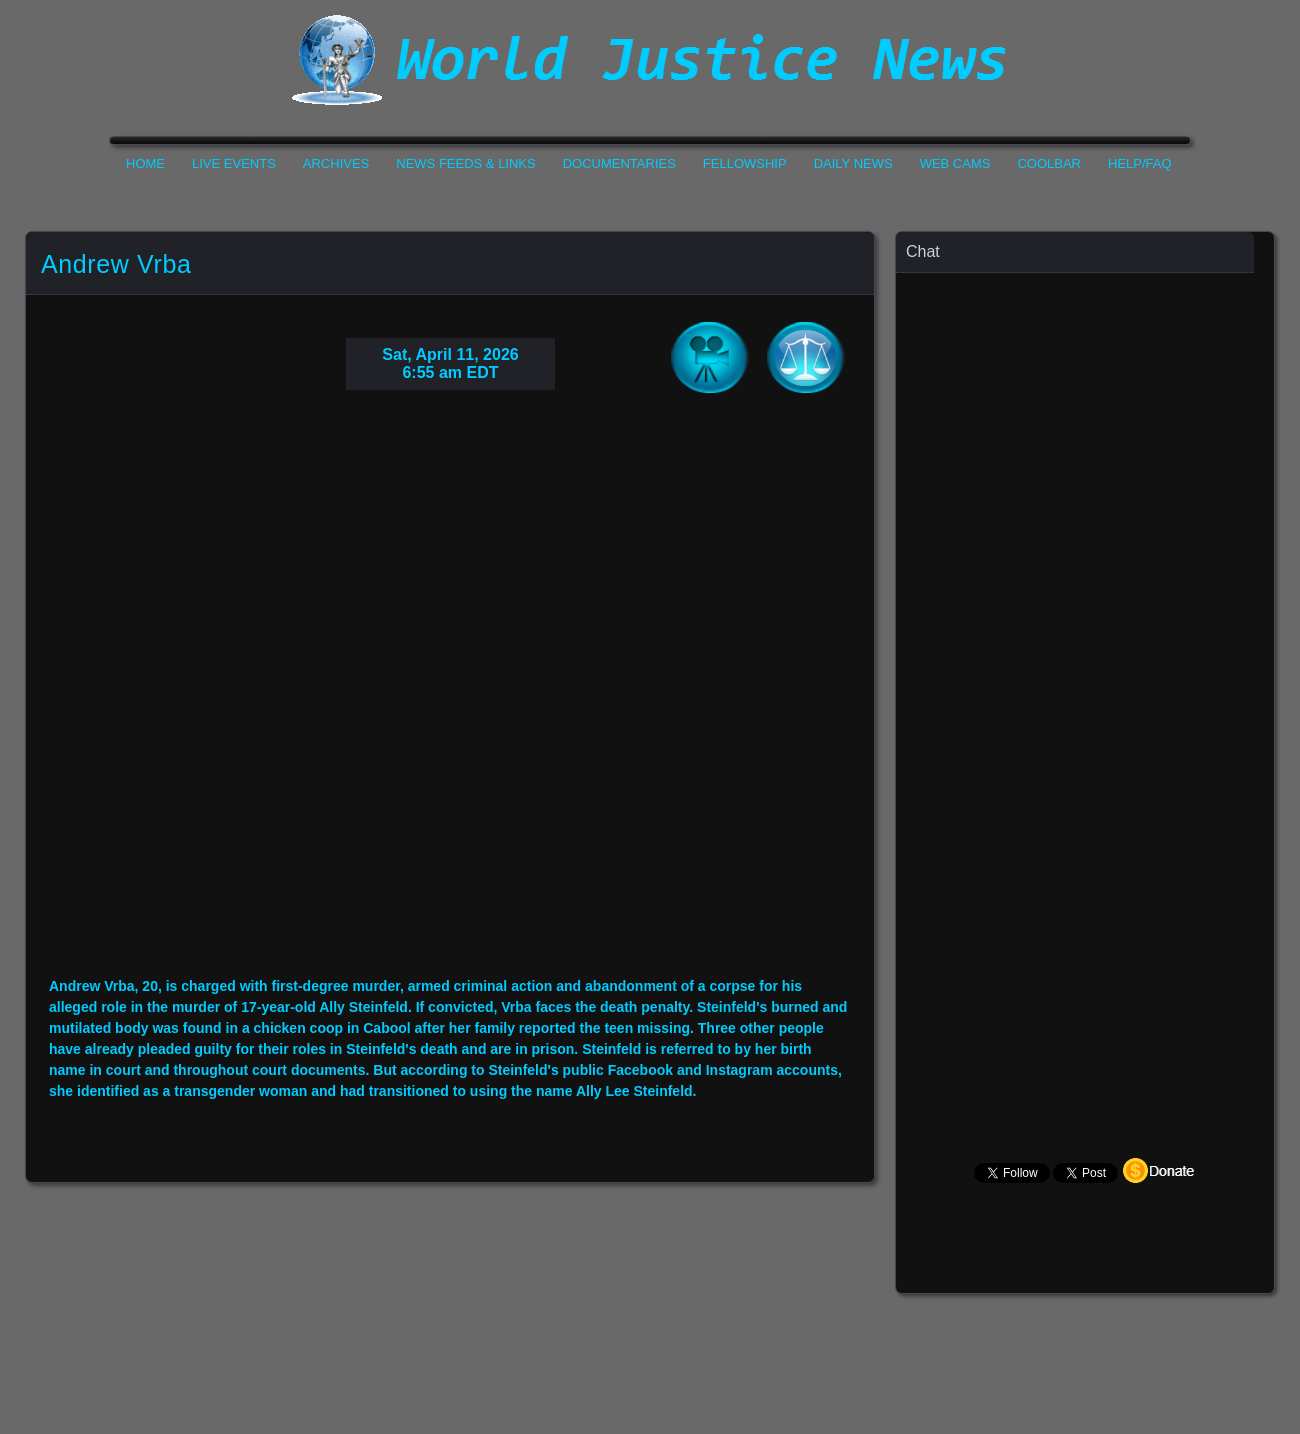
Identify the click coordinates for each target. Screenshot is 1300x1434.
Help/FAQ (1140, 163)
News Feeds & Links (465, 163)
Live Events (234, 163)
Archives (336, 163)
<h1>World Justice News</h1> (650, 60)
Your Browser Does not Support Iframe (1086, 665)
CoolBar (1049, 163)
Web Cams (955, 163)
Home (145, 163)
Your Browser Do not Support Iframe (450, 699)
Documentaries (619, 163)
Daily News (853, 163)
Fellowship (745, 163)
